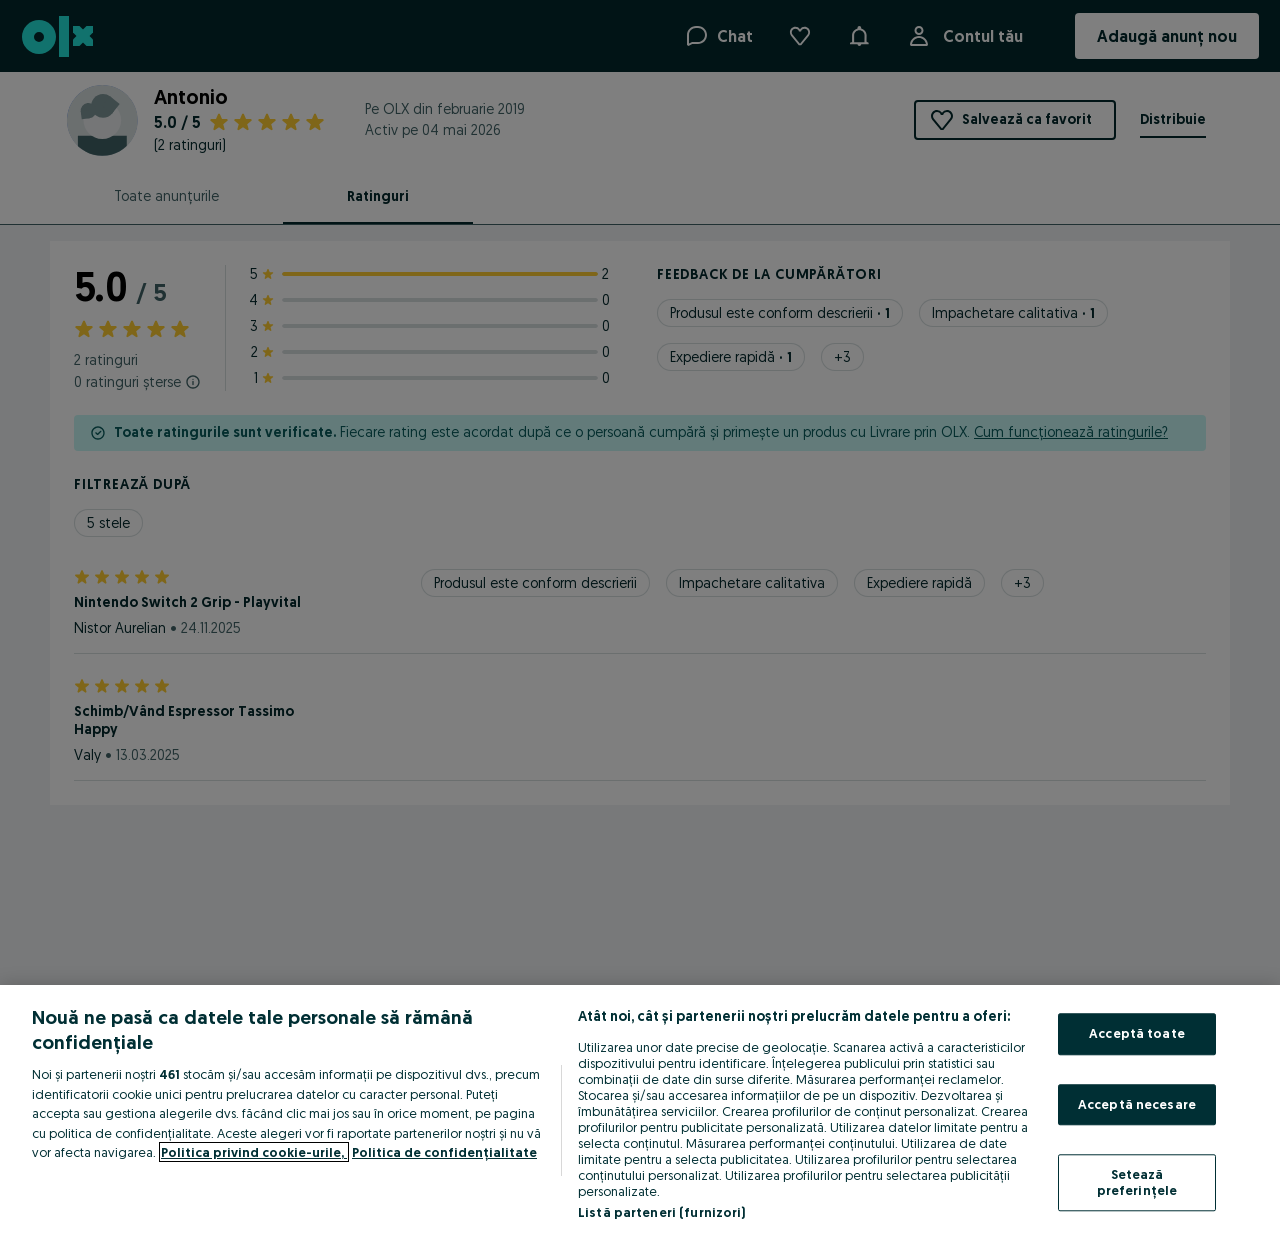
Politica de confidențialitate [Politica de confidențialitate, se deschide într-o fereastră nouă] (444, 1152)
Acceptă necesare (1137, 1104)
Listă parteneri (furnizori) (662, 1212)
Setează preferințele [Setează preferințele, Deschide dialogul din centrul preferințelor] (1137, 1183)
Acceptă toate (1137, 1033)
